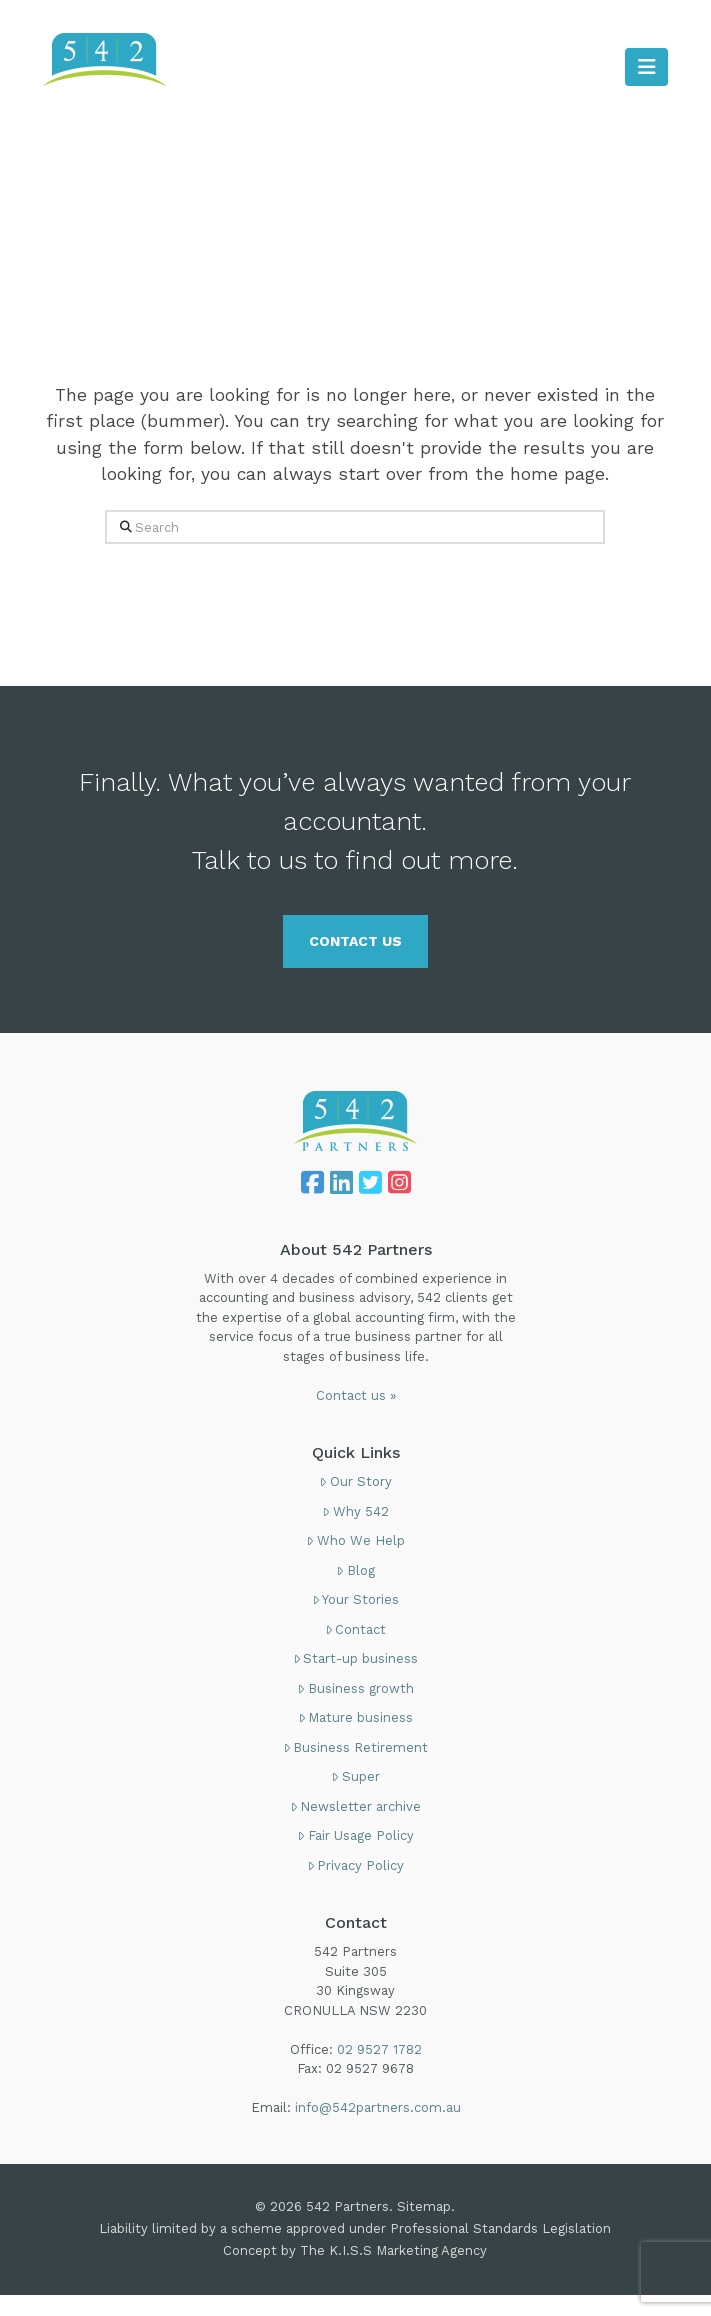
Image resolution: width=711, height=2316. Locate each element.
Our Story (355, 1481)
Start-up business (356, 1658)
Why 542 (355, 1511)
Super (355, 1776)
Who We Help (355, 1540)
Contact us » (356, 1395)
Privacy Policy (356, 1865)
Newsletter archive (356, 1806)
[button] (646, 67)
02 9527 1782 (622, 24)
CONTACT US (355, 941)
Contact (356, 1629)
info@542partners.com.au (378, 2107)
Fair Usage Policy (355, 1835)
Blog (355, 1570)
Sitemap (424, 2206)
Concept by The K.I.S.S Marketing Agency (355, 2250)
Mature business (356, 1717)
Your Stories (356, 1599)
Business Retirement (356, 1747)
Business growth (355, 1688)
